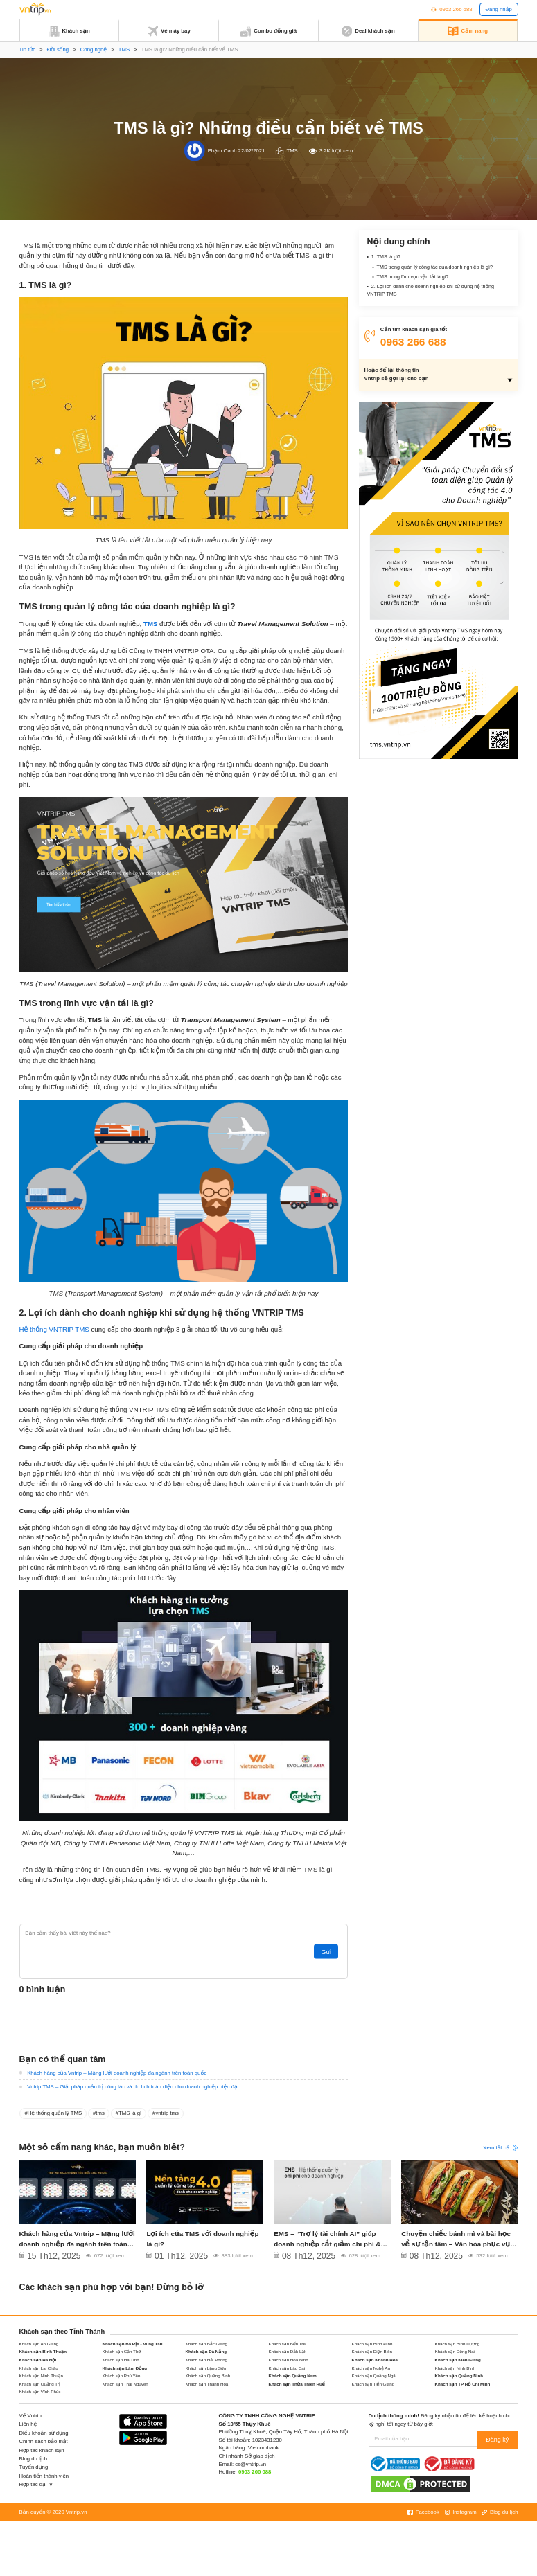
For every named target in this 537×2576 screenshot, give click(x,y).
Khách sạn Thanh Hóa (207, 2383)
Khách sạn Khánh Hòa (375, 2359)
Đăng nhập (498, 9)
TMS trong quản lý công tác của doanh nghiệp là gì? (440, 268)
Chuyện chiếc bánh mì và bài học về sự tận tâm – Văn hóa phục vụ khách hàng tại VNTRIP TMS (458, 2243)
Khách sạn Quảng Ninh (459, 2375)
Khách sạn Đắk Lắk (288, 2351)
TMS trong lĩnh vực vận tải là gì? (416, 279)
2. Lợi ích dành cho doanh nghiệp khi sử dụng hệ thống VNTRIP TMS (435, 294)
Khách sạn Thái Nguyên (125, 2383)
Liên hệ (28, 2424)
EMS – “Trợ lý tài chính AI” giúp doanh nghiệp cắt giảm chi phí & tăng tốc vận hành (324, 2243)
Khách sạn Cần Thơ (122, 2351)
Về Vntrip (30, 2416)
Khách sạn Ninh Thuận (41, 2375)
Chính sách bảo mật (43, 2441)
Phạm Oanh (222, 150)
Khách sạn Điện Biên (372, 2351)
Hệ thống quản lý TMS (55, 2113)
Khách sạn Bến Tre (287, 2343)
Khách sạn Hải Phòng (207, 2359)
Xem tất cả (500, 2147)
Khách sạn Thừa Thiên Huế (297, 2383)
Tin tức (27, 49)
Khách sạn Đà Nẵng (206, 2351)
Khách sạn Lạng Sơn (206, 2367)
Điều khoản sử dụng (44, 2433)
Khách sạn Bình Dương (457, 2343)
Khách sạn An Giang (39, 2343)
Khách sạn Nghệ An (371, 2367)
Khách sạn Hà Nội (38, 2359)
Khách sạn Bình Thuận (43, 2351)
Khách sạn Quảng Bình (208, 2375)
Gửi (328, 1952)
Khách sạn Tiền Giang (373, 2383)
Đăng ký (499, 2438)
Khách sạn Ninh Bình (455, 2367)
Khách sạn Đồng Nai (455, 2351)
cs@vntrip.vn (250, 2464)
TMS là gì (129, 2113)
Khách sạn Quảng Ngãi (374, 2375)
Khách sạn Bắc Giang (207, 2343)
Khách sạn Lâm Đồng (125, 2367)
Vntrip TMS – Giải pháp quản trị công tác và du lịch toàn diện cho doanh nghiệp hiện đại (132, 2087)
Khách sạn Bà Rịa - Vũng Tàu (133, 2343)
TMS (124, 49)
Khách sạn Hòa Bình (288, 2359)
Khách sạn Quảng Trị (39, 2383)
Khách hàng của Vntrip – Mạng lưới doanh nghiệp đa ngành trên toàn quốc (116, 2073)
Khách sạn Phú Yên (122, 2375)
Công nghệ (93, 49)
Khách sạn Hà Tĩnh (121, 2359)
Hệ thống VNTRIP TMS (54, 1329)
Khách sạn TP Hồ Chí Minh (463, 2383)
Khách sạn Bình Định (372, 2343)
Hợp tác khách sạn (41, 2450)
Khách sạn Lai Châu (38, 2367)
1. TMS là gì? (387, 257)
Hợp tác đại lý (36, 2484)
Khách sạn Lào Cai (287, 2367)
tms (100, 2113)
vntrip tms (167, 2113)
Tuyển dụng (34, 2467)
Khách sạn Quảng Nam (293, 2375)
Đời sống (58, 49)
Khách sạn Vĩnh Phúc (40, 2391)
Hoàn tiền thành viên (44, 2476)
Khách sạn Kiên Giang (458, 2359)
